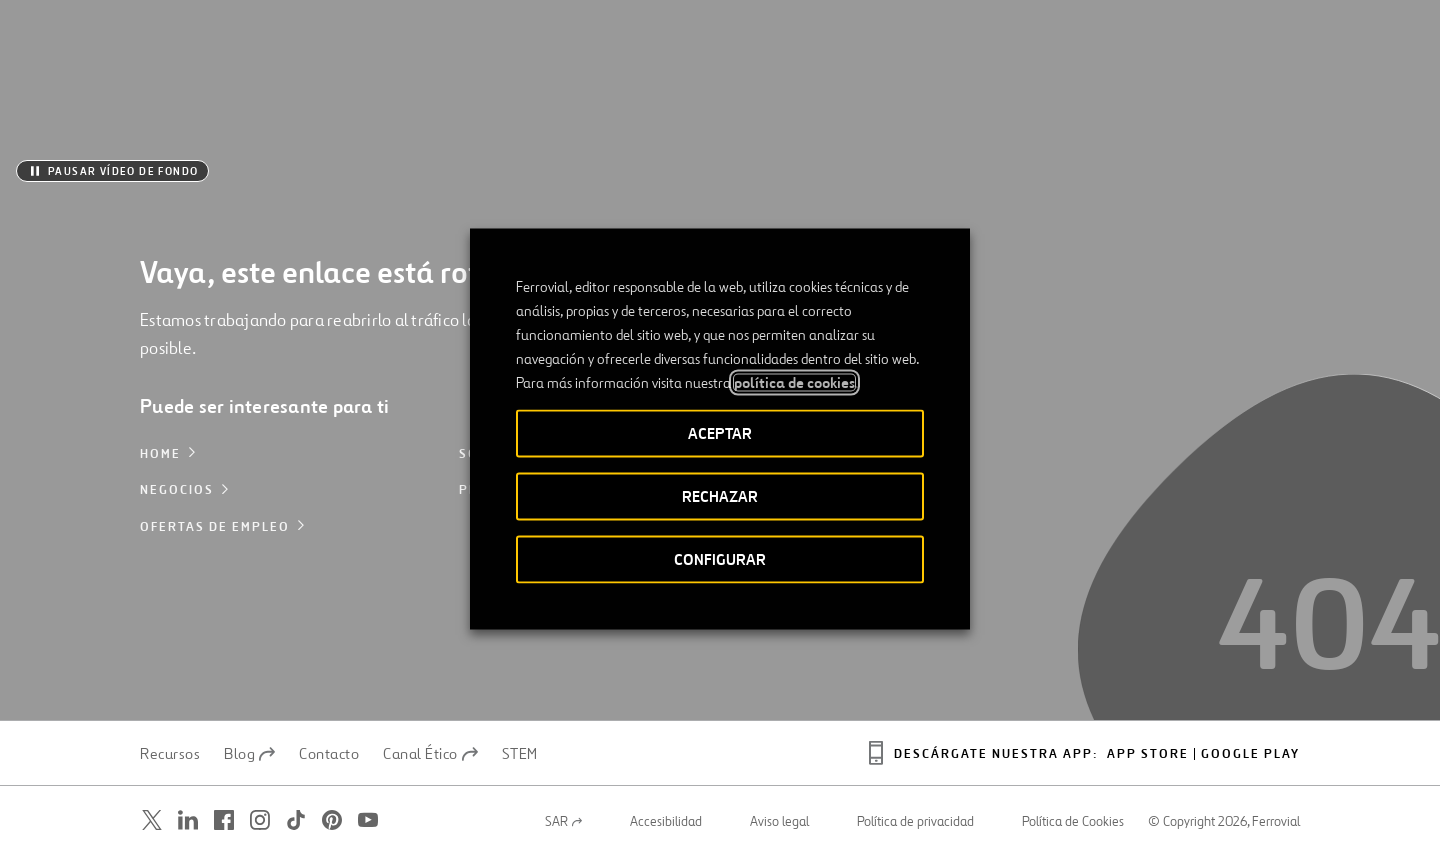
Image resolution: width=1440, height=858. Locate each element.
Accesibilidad (666, 822)
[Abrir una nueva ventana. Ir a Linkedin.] (188, 820)
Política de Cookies (1073, 822)
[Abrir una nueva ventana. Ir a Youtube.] (368, 820)
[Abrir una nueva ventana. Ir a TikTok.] (296, 820)
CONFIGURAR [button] (720, 559)
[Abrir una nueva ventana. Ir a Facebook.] (224, 820)
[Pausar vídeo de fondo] (112, 171)
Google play (1250, 754)
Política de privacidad (915, 822)
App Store (1148, 754)
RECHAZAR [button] (720, 496)
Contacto (329, 754)
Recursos (170, 754)
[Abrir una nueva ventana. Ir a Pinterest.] (332, 820)
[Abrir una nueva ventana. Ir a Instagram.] (260, 820)
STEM (520, 754)
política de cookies (794, 383)
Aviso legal (779, 822)
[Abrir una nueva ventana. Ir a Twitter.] (152, 820)
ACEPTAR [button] (720, 433)
